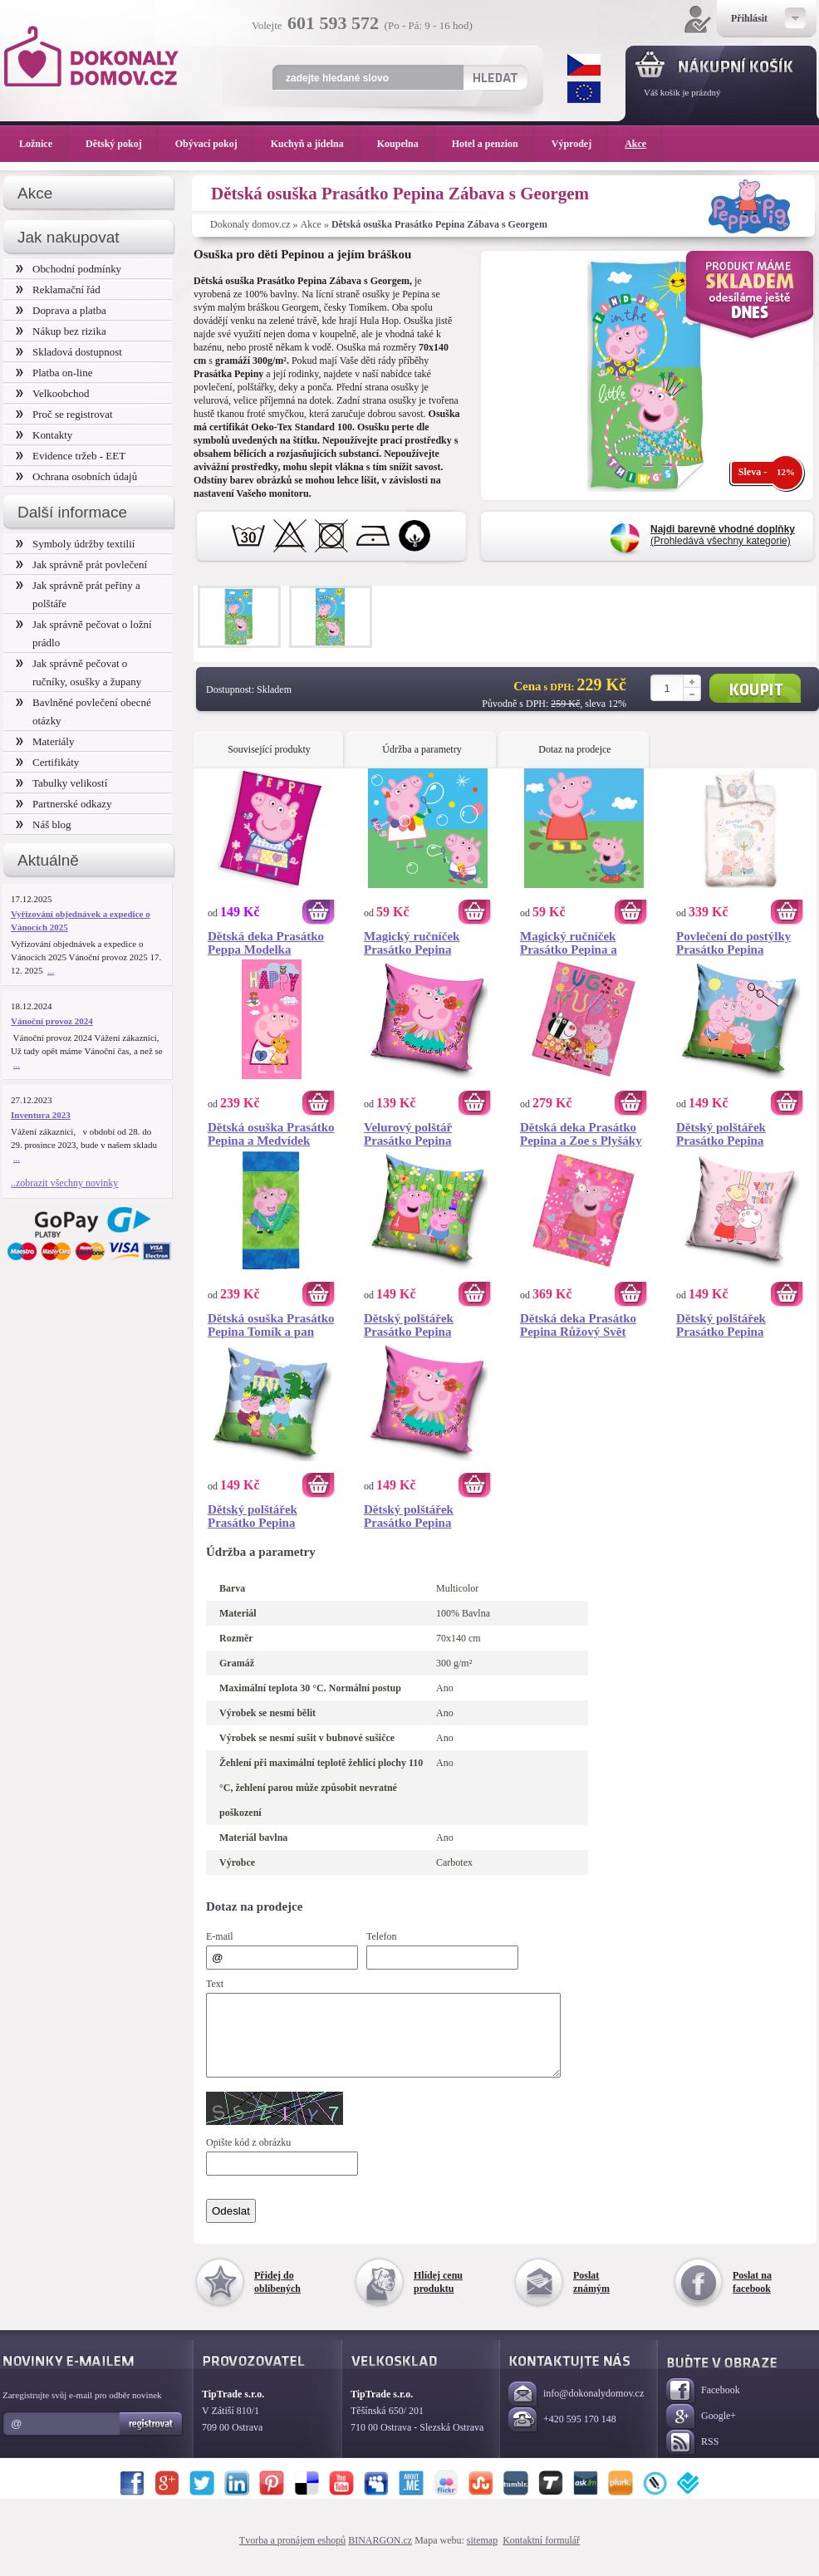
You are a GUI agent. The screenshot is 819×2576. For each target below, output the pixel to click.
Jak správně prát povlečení (81, 564)
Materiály (45, 741)
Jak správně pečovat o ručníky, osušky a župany (78, 672)
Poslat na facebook (752, 2296)
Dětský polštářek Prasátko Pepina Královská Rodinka (259, 1516)
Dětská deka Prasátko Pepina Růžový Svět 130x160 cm (578, 1325)
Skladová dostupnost (69, 352)
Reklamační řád (58, 289)
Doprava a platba (61, 310)
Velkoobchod (53, 393)
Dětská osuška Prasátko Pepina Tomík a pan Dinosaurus (271, 1325)
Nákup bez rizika (61, 331)
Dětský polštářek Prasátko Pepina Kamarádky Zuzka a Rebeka (731, 1325)
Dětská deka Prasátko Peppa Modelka (266, 943)
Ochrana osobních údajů (76, 476)
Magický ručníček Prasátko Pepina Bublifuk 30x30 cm (414, 943)
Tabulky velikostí (61, 783)
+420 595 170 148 (562, 2435)
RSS (692, 2458)
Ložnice (44, 143)
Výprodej (580, 143)
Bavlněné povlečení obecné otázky (83, 711)
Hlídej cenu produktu (438, 2296)
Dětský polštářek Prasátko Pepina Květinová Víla (409, 1516)
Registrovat (152, 2438)
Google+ (701, 2432)
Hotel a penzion (493, 143)
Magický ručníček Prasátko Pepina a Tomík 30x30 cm (568, 943)
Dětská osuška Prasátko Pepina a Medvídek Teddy (271, 1134)
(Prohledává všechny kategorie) (722, 535)
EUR (584, 92)
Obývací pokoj (214, 143)
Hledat (495, 77)
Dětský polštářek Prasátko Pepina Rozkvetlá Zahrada (415, 1325)
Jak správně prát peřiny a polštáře (78, 594)
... (50, 970)
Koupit (755, 688)
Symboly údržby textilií (75, 543)
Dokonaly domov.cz (250, 224)
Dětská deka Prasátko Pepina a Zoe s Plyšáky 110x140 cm (581, 1134)
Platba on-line (54, 372)
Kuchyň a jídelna (315, 143)
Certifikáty (47, 762)
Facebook (703, 2406)
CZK (584, 65)
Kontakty (44, 435)
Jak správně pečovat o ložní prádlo (84, 633)
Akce (311, 224)
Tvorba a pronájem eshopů (292, 2555)
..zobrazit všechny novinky (64, 1183)
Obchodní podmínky (68, 269)
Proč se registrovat (64, 414)
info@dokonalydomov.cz (576, 2409)
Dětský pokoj (122, 143)
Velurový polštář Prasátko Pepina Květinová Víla (408, 1134)
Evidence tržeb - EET (70, 455)
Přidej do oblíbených (277, 2296)
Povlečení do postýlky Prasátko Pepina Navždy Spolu (733, 943)
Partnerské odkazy (64, 803)
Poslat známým (591, 2296)
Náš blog (43, 824)
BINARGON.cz (380, 2555)
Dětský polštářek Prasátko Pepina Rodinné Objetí (721, 1134)
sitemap (482, 2555)
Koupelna (406, 143)
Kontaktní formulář (541, 2555)
